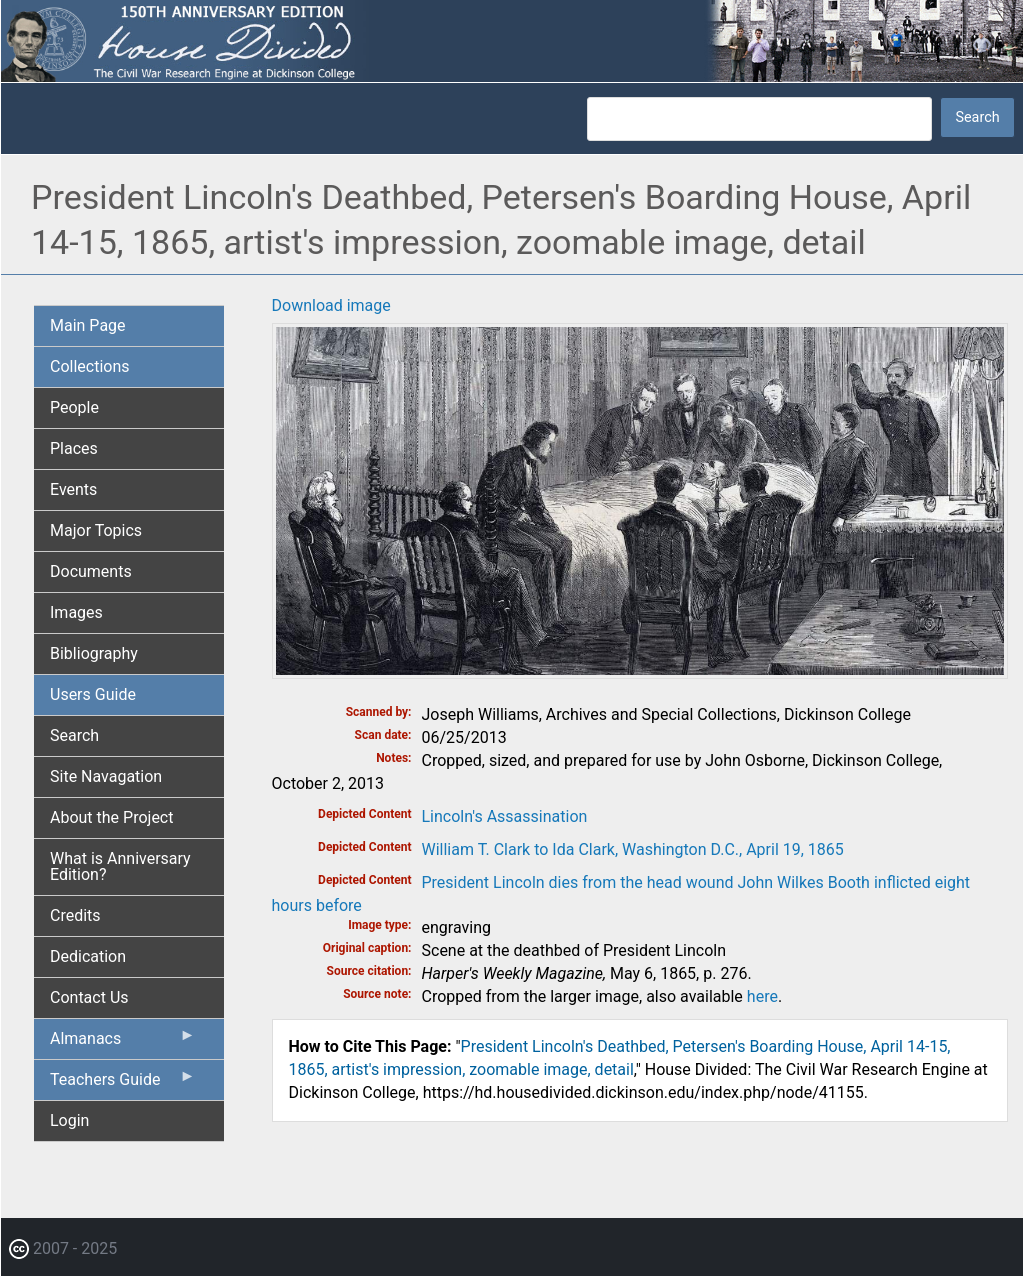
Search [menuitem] (74, 735)
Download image (331, 305)
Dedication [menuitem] (88, 956)
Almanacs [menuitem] (123, 1043)
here (762, 996)
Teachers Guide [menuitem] (123, 1084)
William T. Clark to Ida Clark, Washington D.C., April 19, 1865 (633, 849)
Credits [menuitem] (75, 915)
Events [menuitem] (73, 489)
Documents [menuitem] (91, 571)
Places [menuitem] (74, 448)
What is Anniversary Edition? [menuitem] (120, 866)
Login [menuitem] (69, 1120)
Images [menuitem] (76, 612)
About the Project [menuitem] (111, 817)
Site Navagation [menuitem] (106, 776)
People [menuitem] (74, 407)
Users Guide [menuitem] (93, 694)
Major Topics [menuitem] (96, 530)
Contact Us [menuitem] (89, 997)
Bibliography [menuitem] (94, 653)
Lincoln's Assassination (505, 816)
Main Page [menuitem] (88, 325)
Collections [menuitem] (90, 366)
